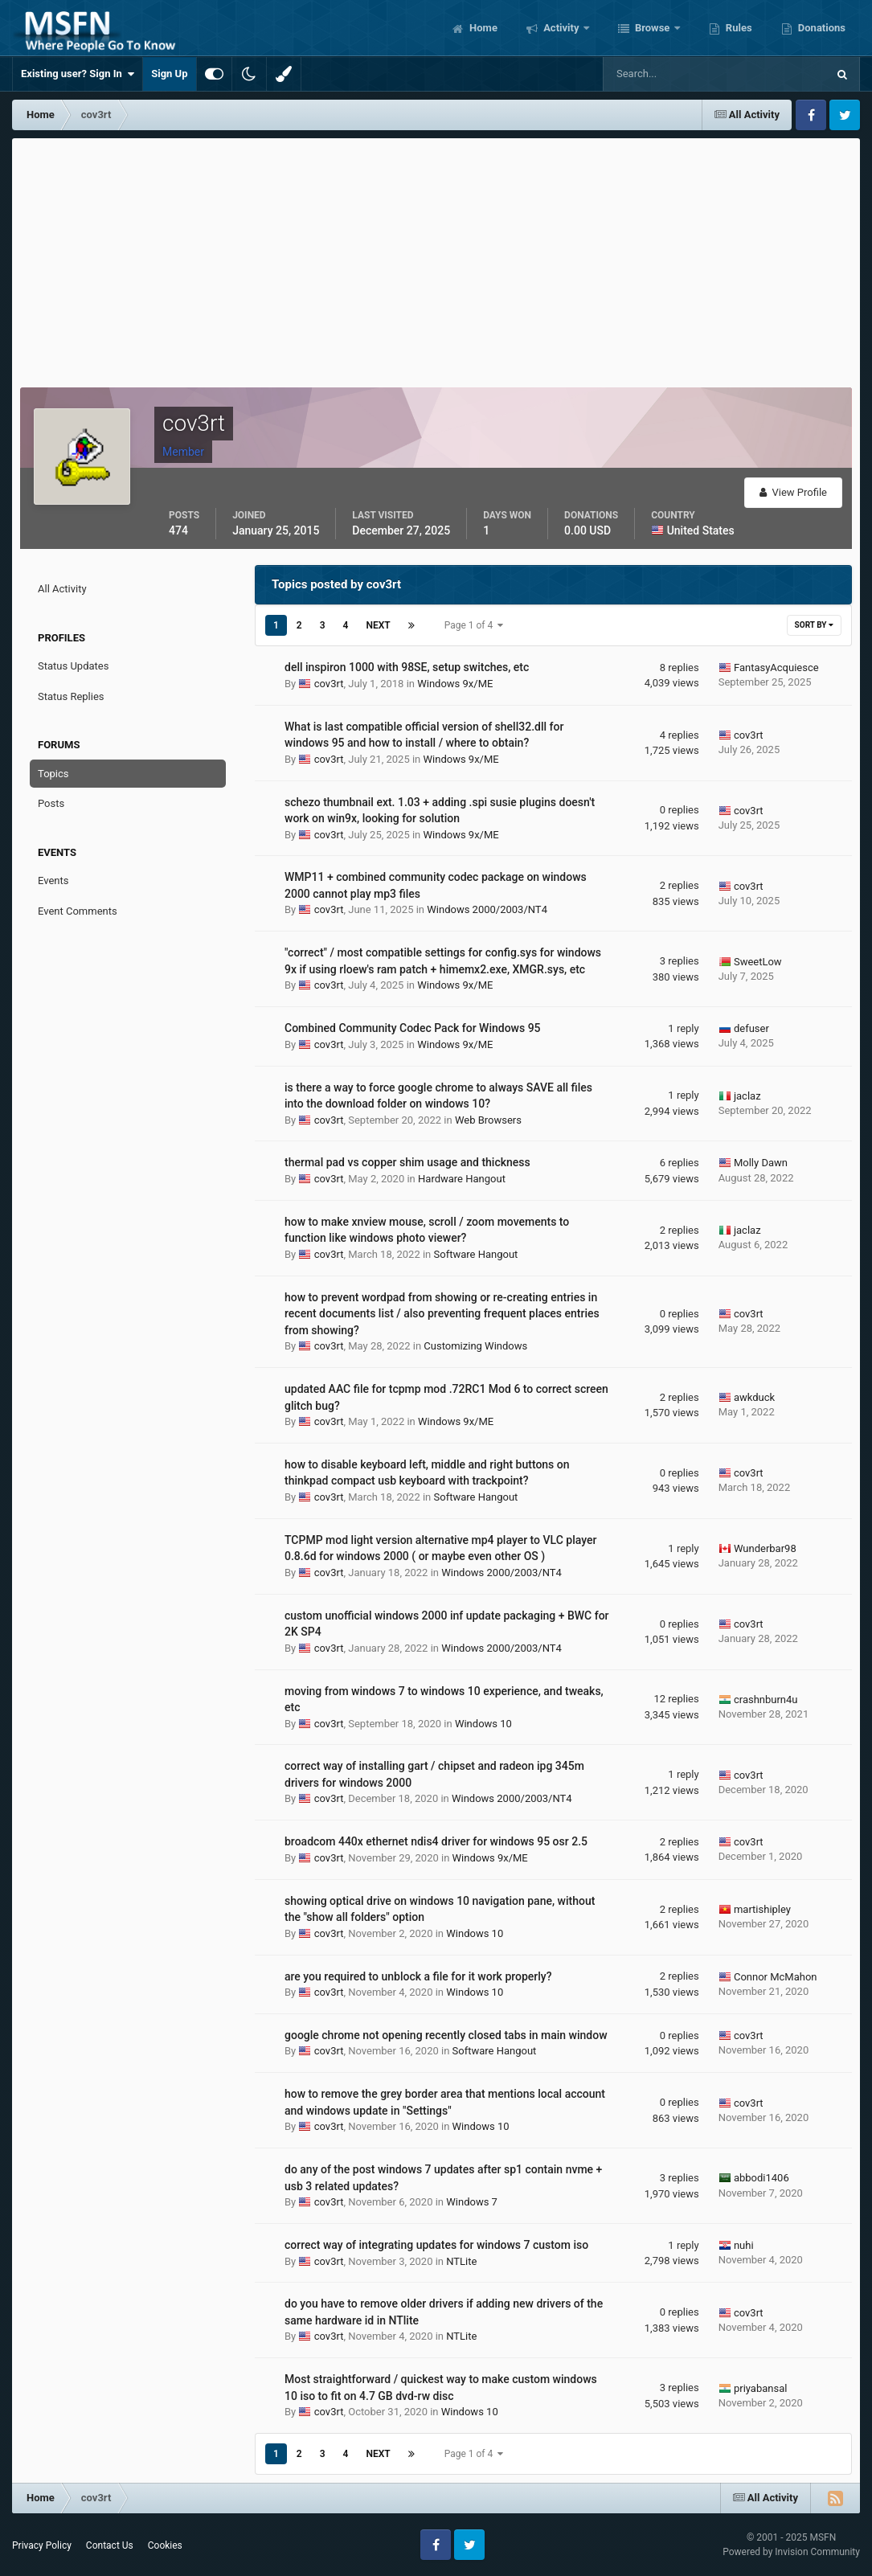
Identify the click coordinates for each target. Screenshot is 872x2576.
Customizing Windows (475, 1346)
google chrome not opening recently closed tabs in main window (446, 2035)
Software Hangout (476, 1254)
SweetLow (758, 962)
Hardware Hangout (462, 1179)
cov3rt (329, 684)
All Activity (62, 589)
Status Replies (71, 696)
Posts (51, 803)
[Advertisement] (436, 258)
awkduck (754, 1397)
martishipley (762, 1909)
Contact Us (109, 2545)
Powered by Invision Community (791, 2552)
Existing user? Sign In (77, 74)
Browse (653, 28)
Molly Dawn (761, 1163)
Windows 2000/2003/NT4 (487, 909)
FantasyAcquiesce (776, 667)
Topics (53, 774)
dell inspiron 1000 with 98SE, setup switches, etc (407, 667)
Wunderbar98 (765, 1548)
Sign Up (169, 74)
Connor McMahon (775, 1977)
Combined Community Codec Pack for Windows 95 (413, 1028)
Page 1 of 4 (474, 625)
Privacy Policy (42, 2545)
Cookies (165, 2545)
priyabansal (761, 2388)
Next (378, 625)
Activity (561, 28)
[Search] (666, 74)
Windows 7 (471, 2202)
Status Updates (73, 666)
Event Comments (77, 911)
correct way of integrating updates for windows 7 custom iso (436, 2244)
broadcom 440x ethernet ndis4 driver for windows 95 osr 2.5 (436, 1841)
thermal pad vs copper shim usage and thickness (407, 1162)
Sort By (814, 624)
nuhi (744, 2245)
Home (482, 28)
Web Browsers (488, 1120)
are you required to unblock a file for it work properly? (418, 1976)
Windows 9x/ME (455, 684)
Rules (737, 28)
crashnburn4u (766, 1699)
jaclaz (747, 1096)
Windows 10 (483, 1724)
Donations (820, 28)
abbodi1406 (761, 2178)
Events (53, 880)
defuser (751, 1028)
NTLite (461, 2261)
